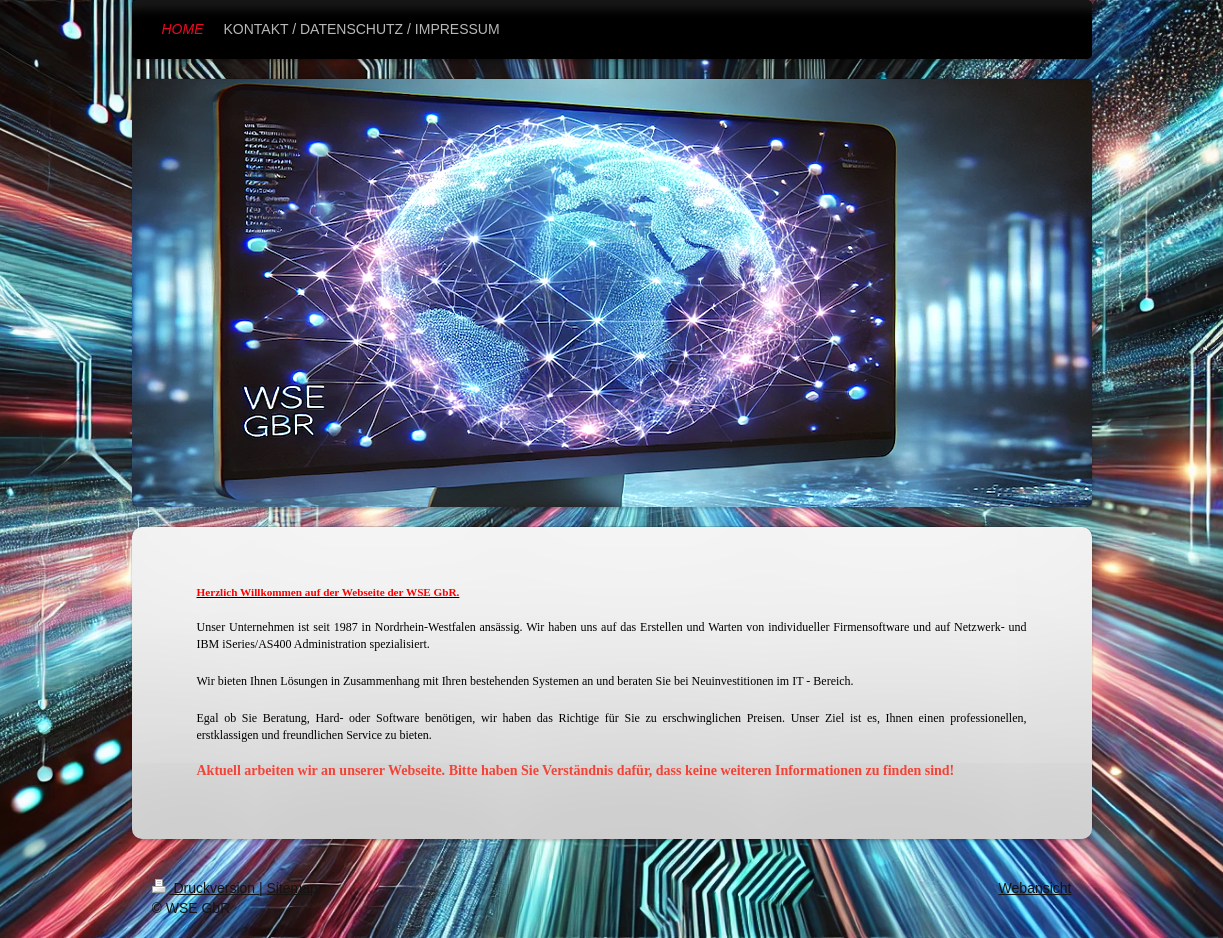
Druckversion (205, 888)
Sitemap (292, 888)
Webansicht (1035, 888)
